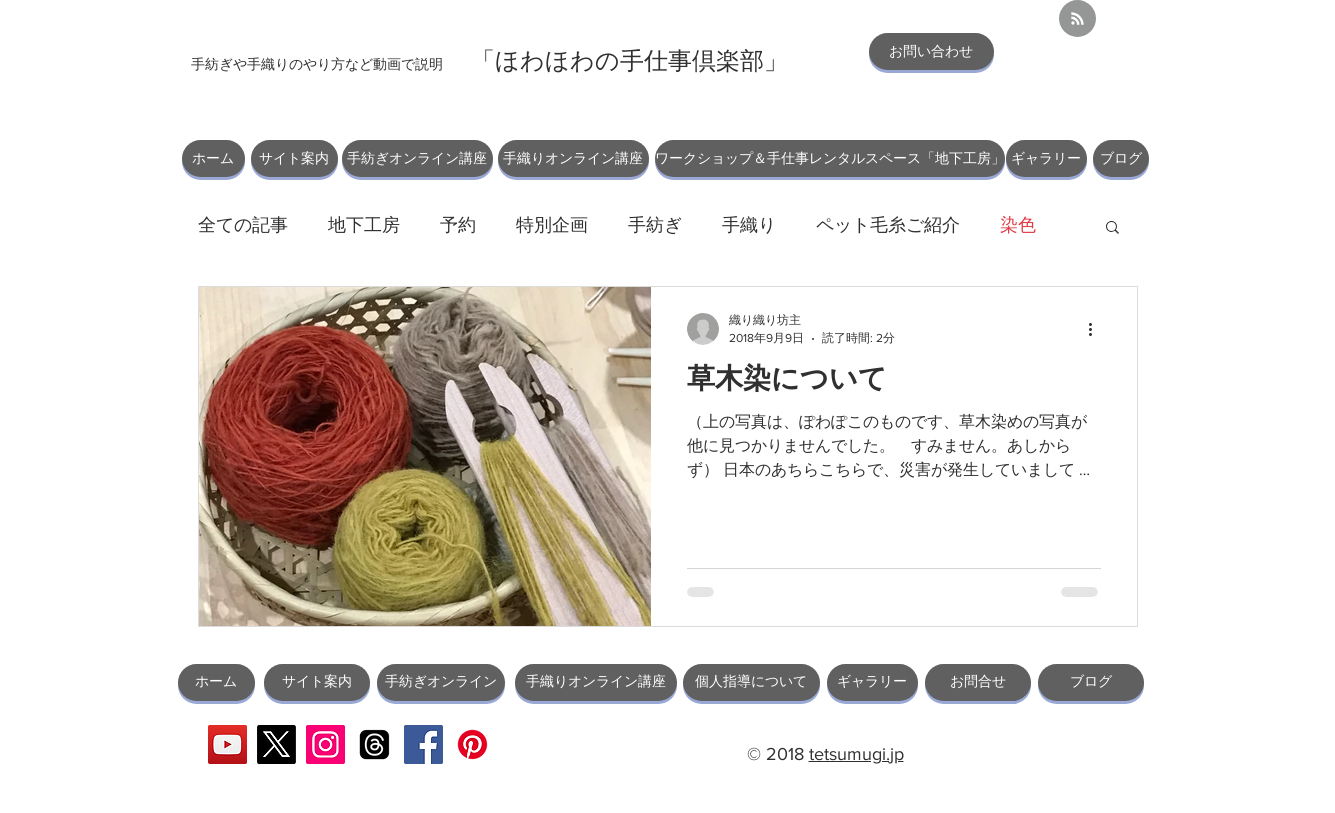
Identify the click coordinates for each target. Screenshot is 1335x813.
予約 (458, 225)
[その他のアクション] (1098, 329)
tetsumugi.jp (856, 754)
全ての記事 (243, 225)
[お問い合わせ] (931, 51)
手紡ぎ (655, 225)
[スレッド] (374, 744)
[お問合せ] (978, 682)
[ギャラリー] (1046, 158)
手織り (749, 225)
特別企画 (552, 225)
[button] (1112, 228)
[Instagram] (325, 744)
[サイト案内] (294, 158)
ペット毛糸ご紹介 (888, 225)
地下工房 (364, 225)
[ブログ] (1121, 158)
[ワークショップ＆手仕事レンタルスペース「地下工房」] (830, 158)
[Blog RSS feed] (1077, 19)
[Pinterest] (472, 744)
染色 (1018, 225)
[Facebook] (423, 744)
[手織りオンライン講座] (573, 158)
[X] (276, 744)
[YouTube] (227, 744)
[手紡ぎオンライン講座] (417, 158)
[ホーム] (213, 158)
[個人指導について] (751, 682)
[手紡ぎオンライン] (441, 682)
